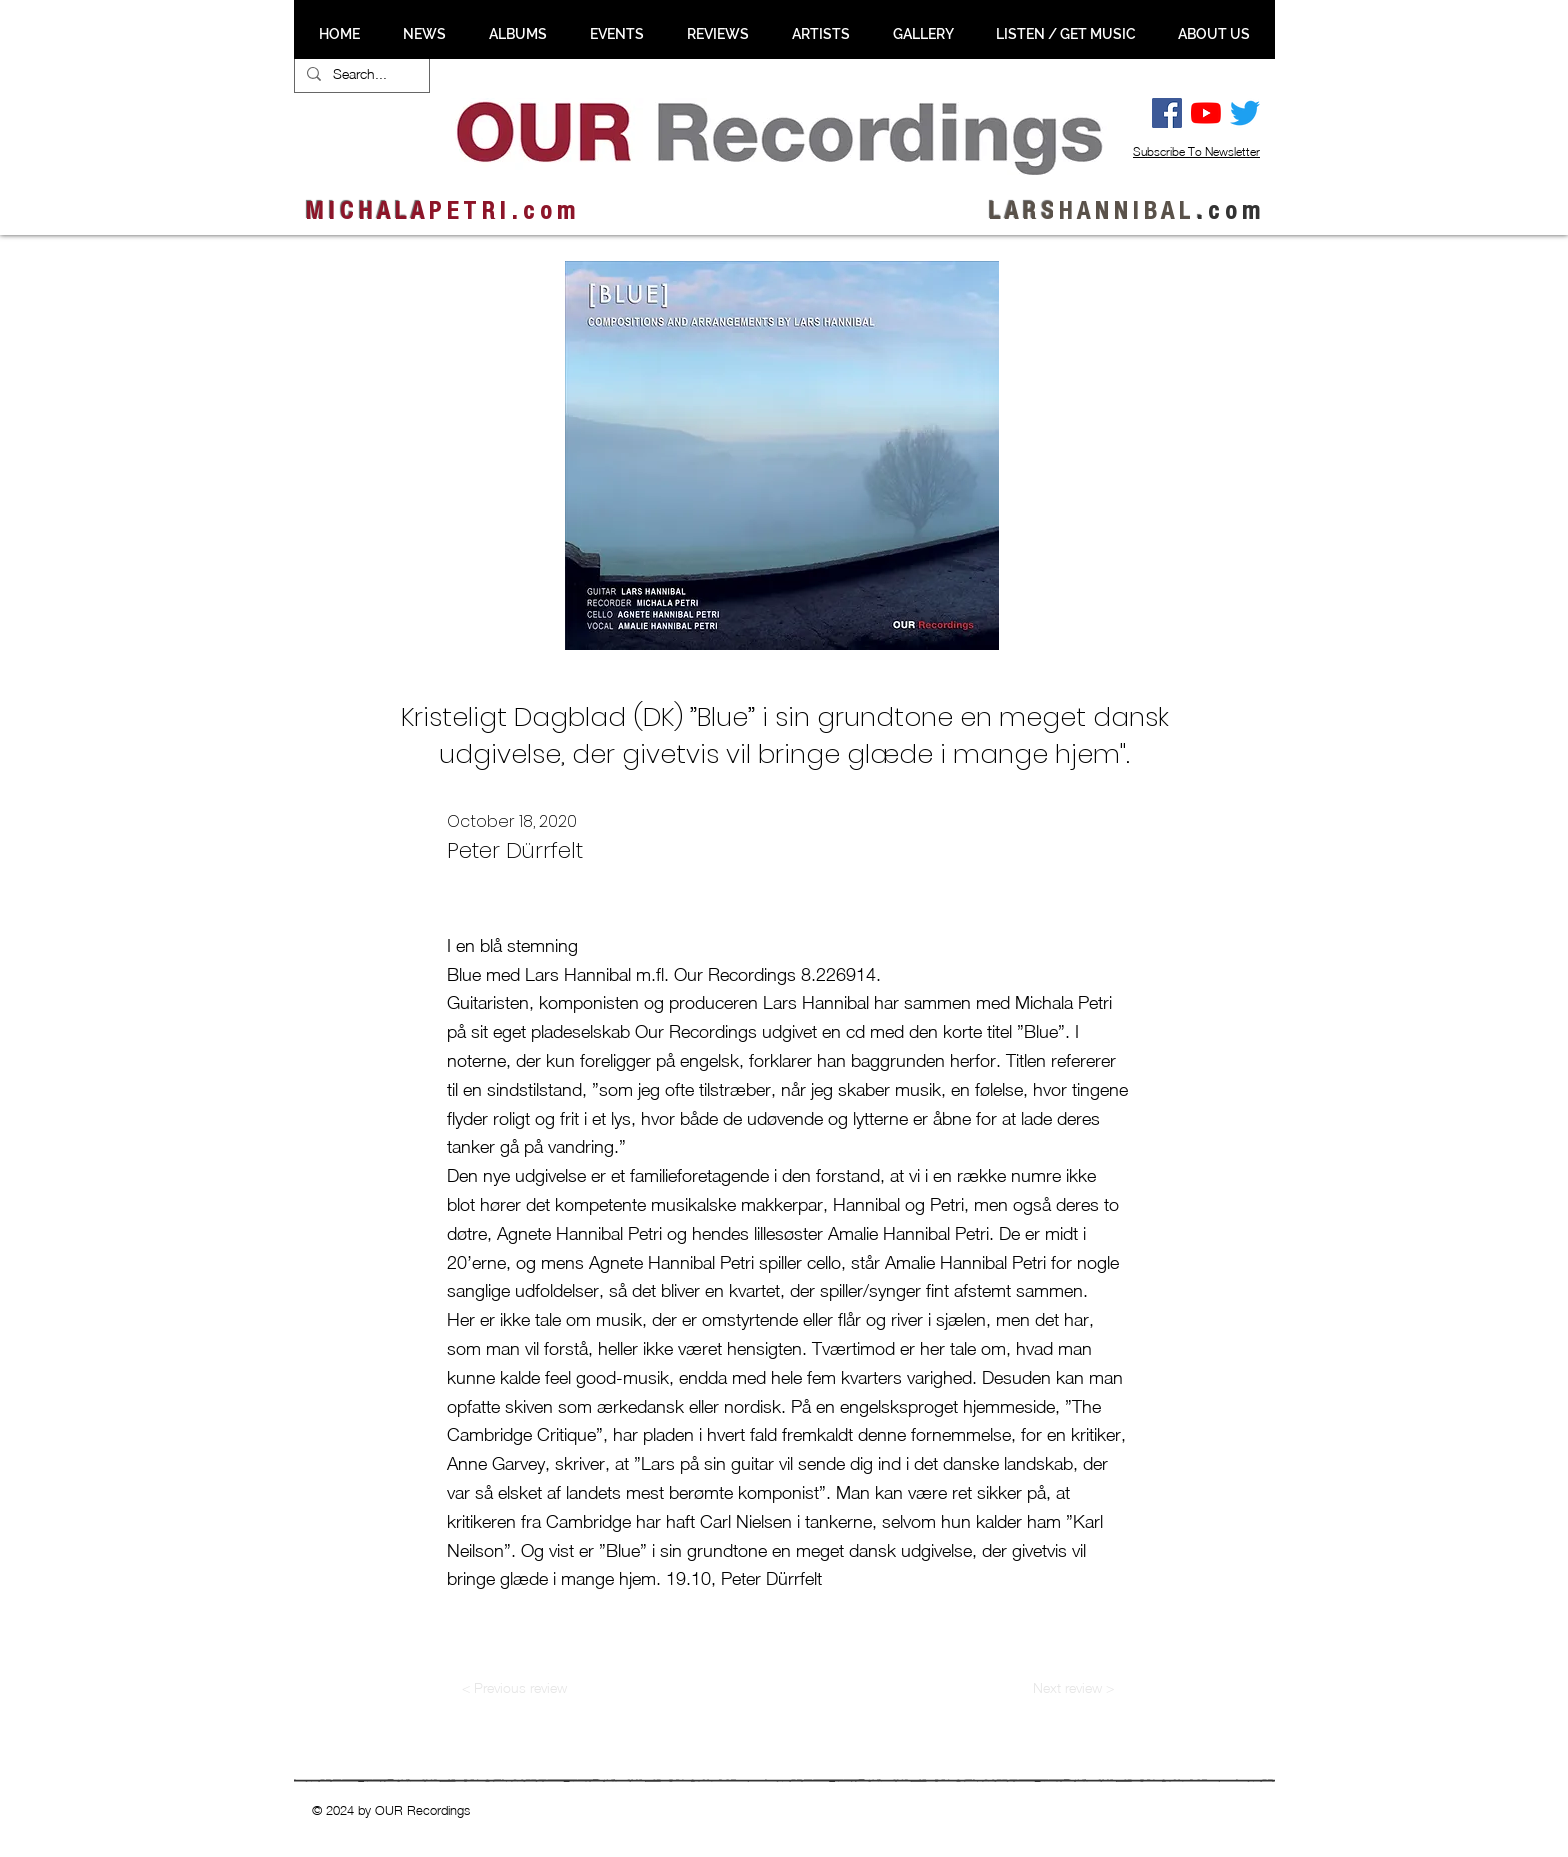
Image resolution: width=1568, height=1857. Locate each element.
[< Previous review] (514, 1688)
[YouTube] (1206, 113)
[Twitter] (1245, 113)
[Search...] (360, 74)
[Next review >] (1073, 1688)
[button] (424, 34)
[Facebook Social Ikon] (1167, 113)
